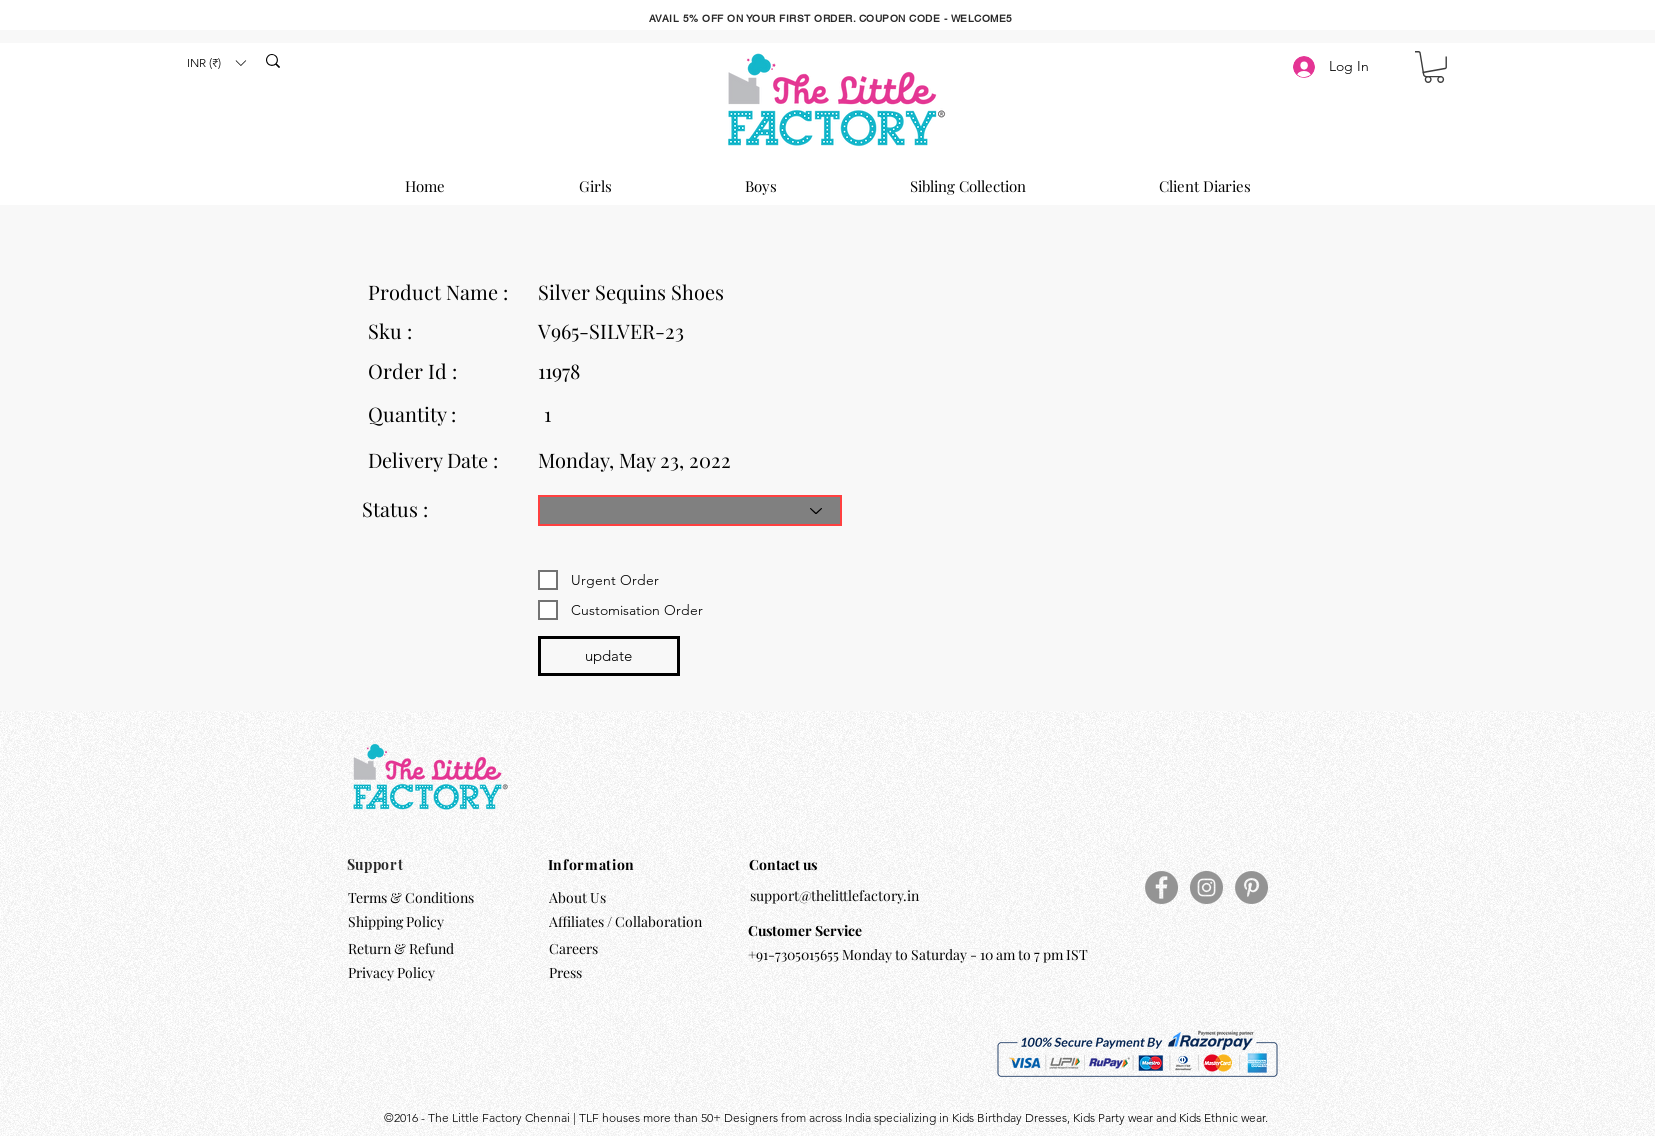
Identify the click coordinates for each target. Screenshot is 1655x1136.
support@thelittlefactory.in (834, 895)
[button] (216, 62)
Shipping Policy (396, 921)
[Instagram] (1206, 887)
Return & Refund (402, 948)
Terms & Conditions (411, 897)
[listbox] (216, 62)
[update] (609, 656)
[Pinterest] (1251, 887)
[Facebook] (1161, 887)
